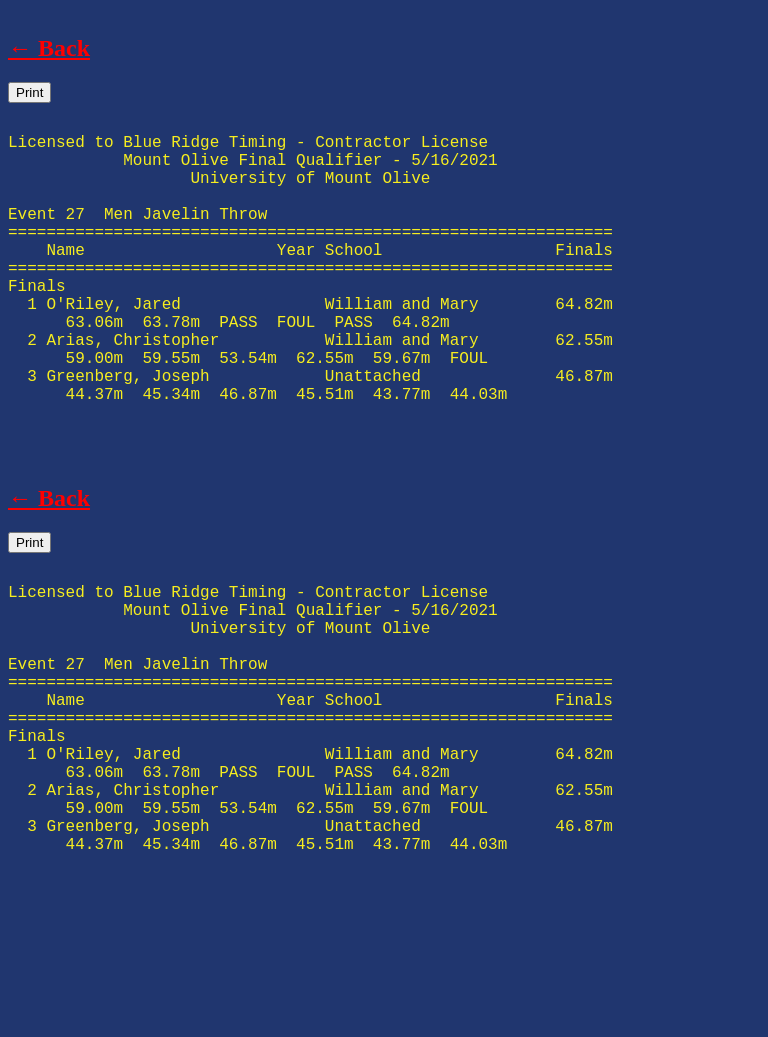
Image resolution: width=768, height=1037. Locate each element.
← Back (49, 48)
